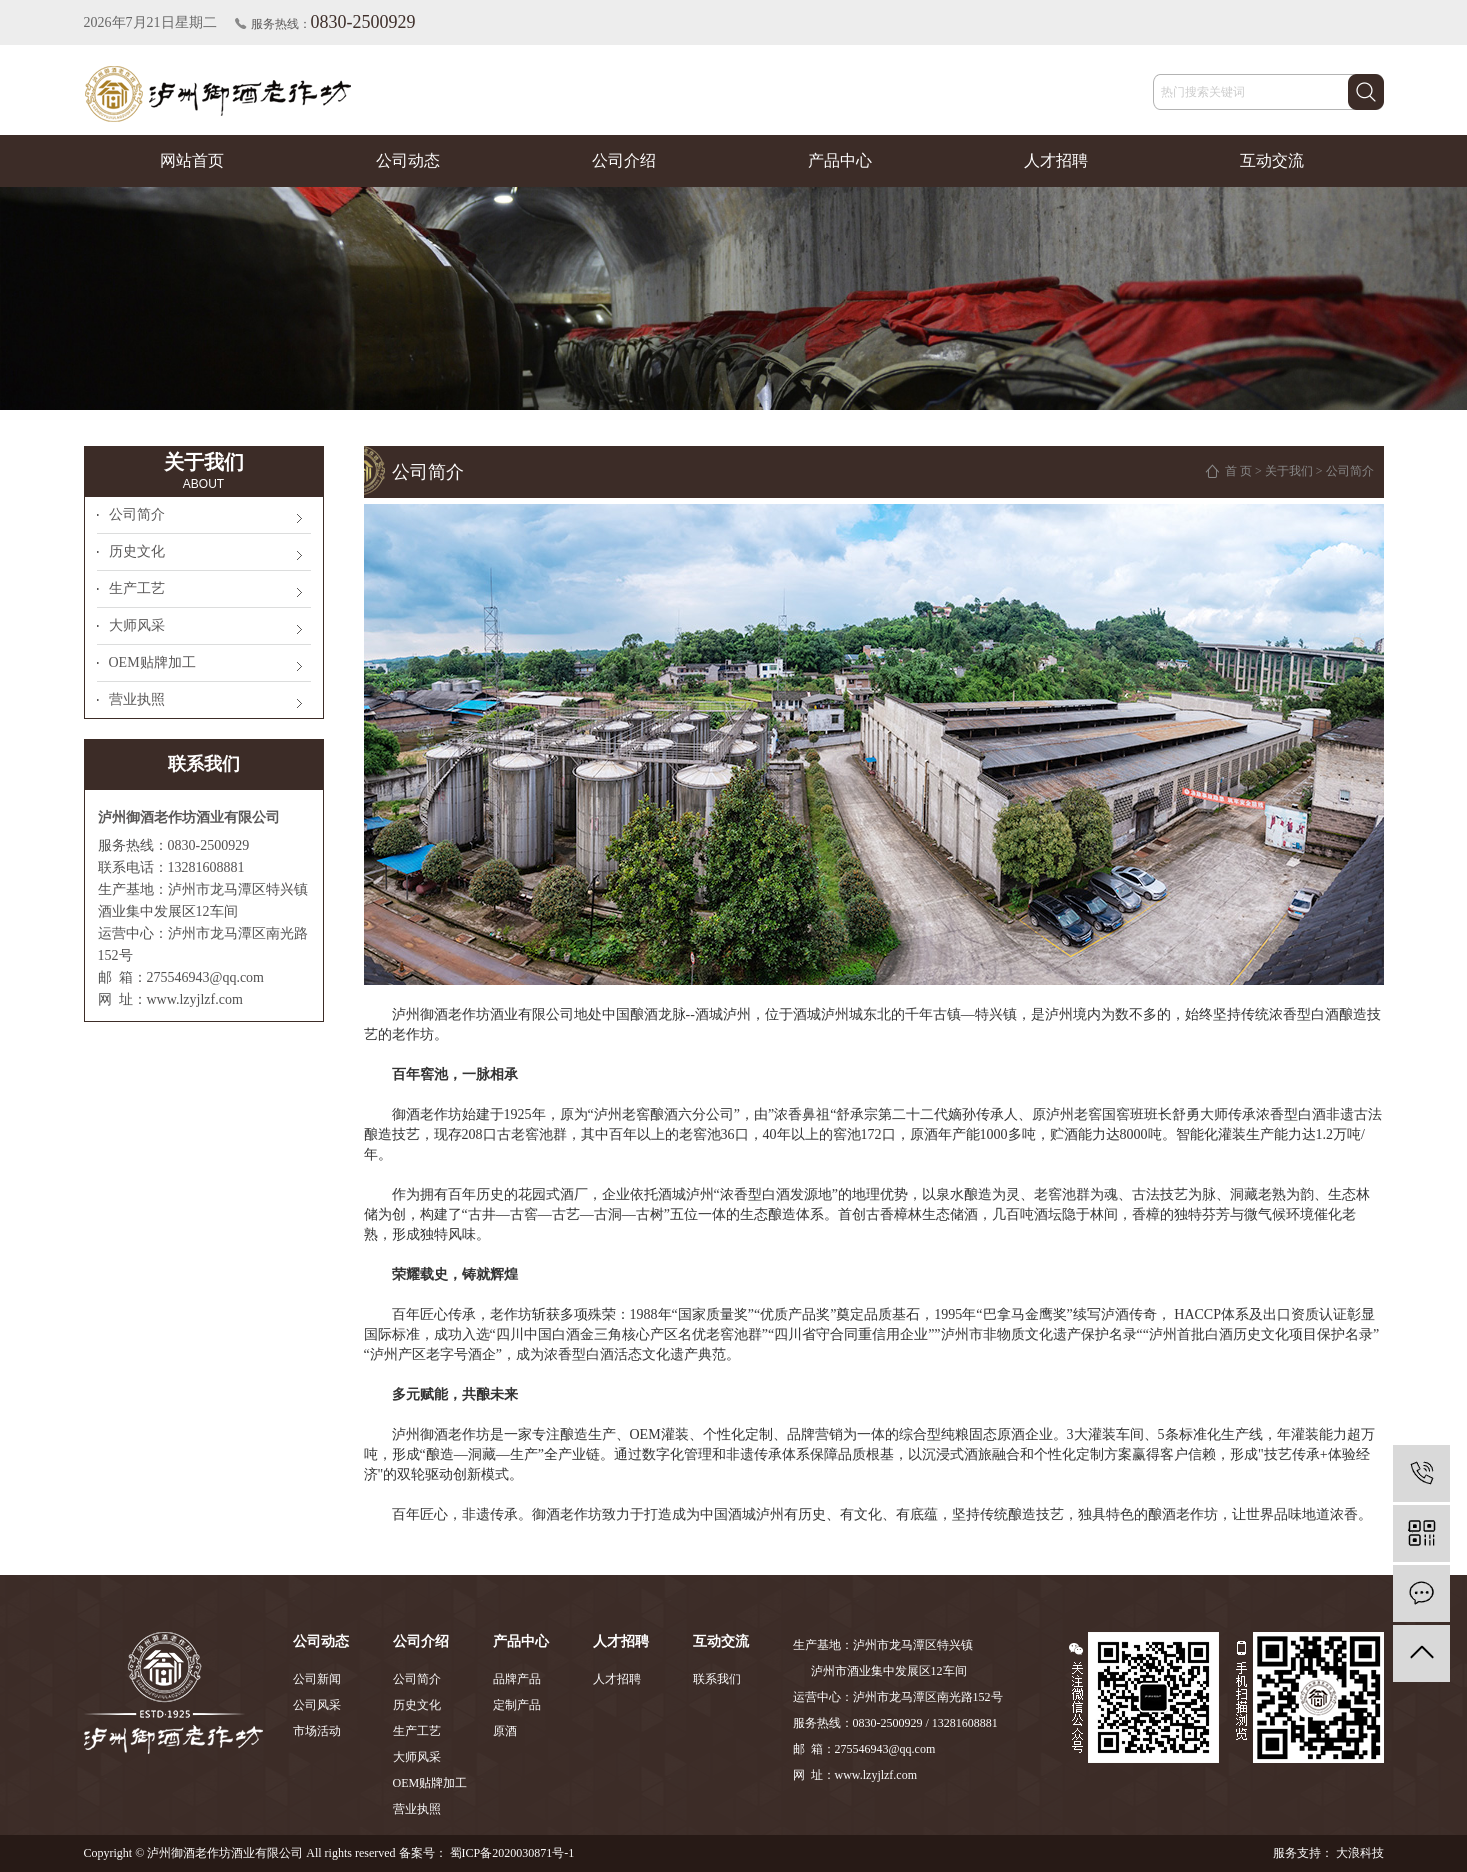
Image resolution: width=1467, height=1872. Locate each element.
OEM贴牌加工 (152, 662)
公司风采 (317, 1705)
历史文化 (137, 551)
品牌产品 (517, 1679)
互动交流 (1272, 160)
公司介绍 (624, 160)
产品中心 (840, 160)
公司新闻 (317, 1679)
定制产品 (517, 1705)
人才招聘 (1056, 160)
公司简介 (137, 514)
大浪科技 (1358, 1853)
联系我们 (717, 1679)
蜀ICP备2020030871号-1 (512, 1853)
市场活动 (317, 1731)
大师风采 (137, 625)
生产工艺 (137, 588)
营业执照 (137, 699)
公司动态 (408, 160)
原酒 (505, 1731)
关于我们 (1289, 471)
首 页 (1238, 471)
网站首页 (192, 160)
